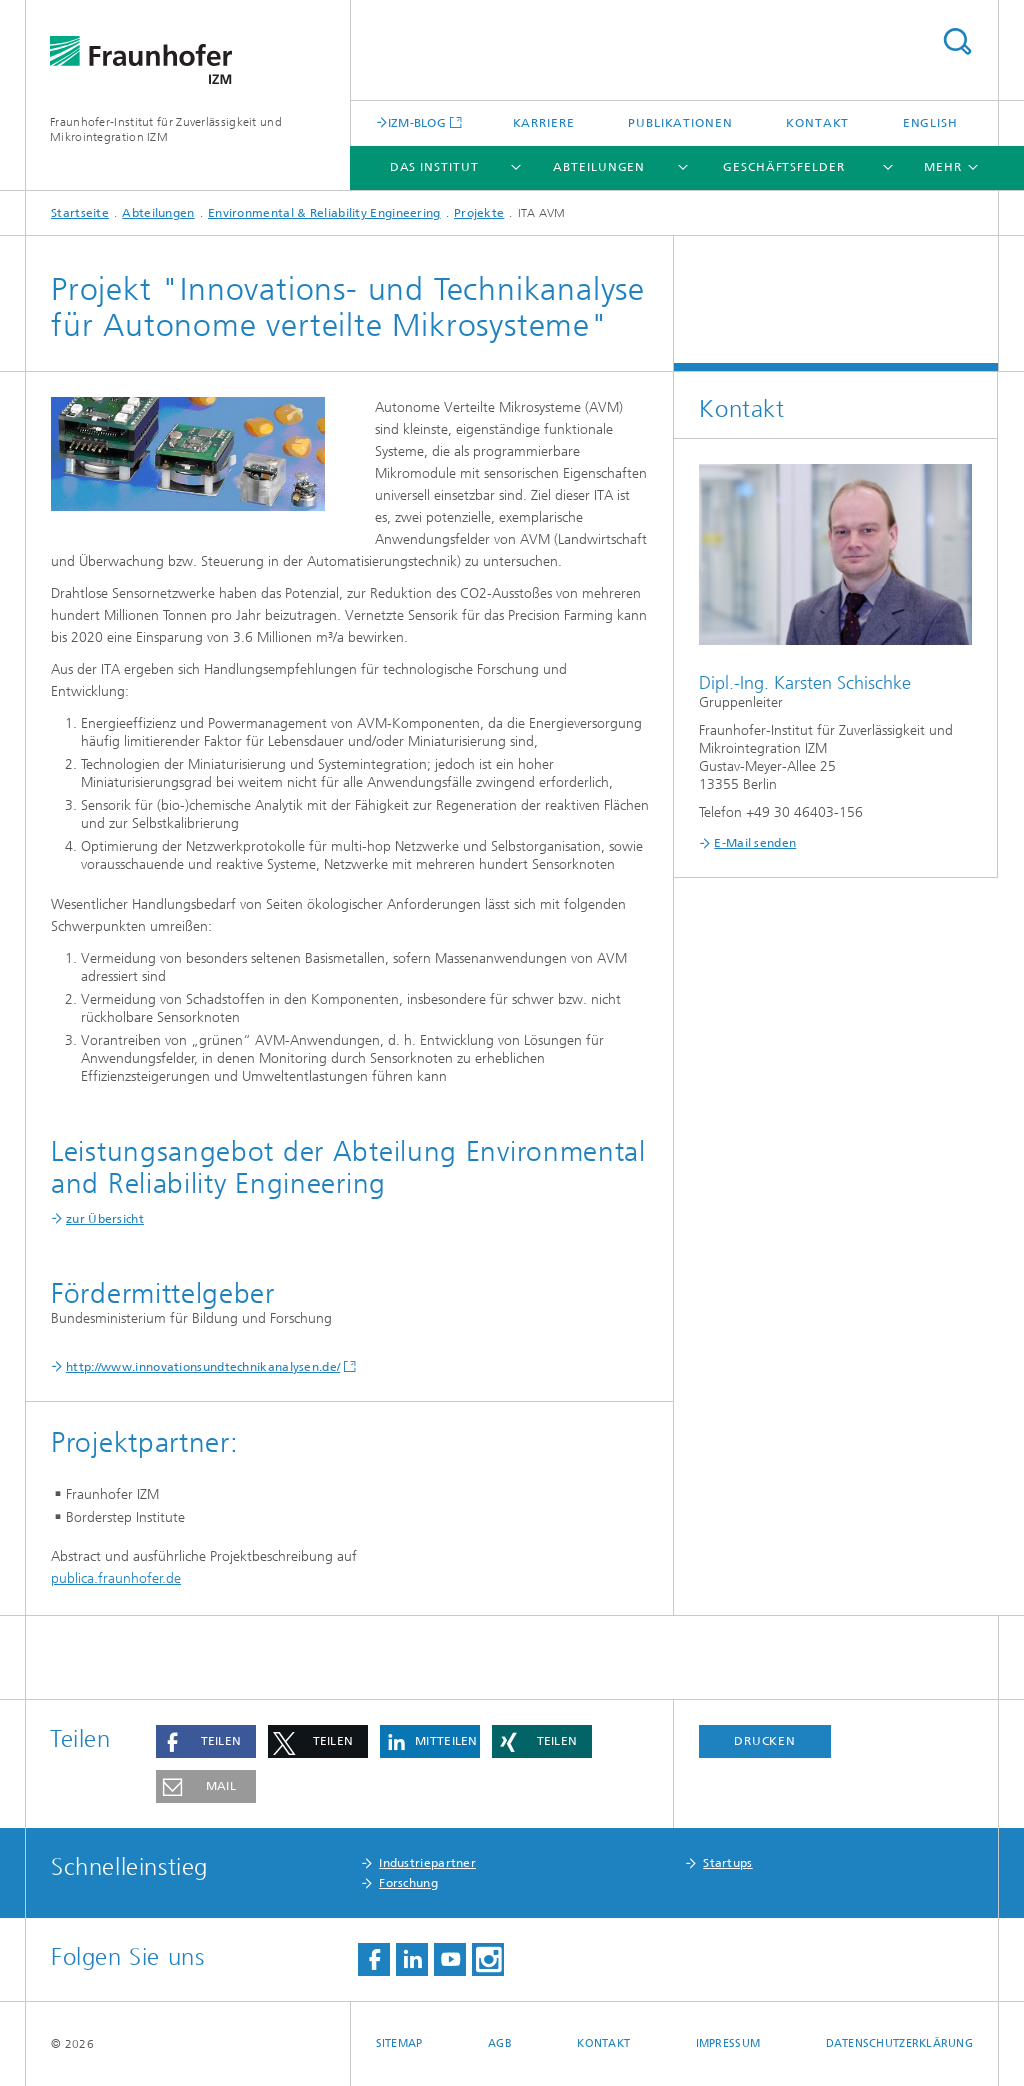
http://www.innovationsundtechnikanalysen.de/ (203, 1367)
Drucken (765, 1741)
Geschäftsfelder (784, 167)
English (930, 123)
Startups (727, 1863)
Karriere (544, 123)
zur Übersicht (105, 1219)
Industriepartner (427, 1863)
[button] (206, 1741)
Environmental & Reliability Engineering (324, 213)
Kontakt (817, 123)
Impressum (728, 2043)
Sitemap (399, 2043)
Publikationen (680, 123)
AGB (500, 2043)
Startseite (80, 213)
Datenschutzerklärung (900, 2043)
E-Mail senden (755, 843)
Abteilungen (599, 167)
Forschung (408, 1883)
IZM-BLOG (417, 122)
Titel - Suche (957, 41)
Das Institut (434, 167)
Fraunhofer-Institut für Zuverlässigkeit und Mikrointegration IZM (166, 129)
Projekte (479, 213)
